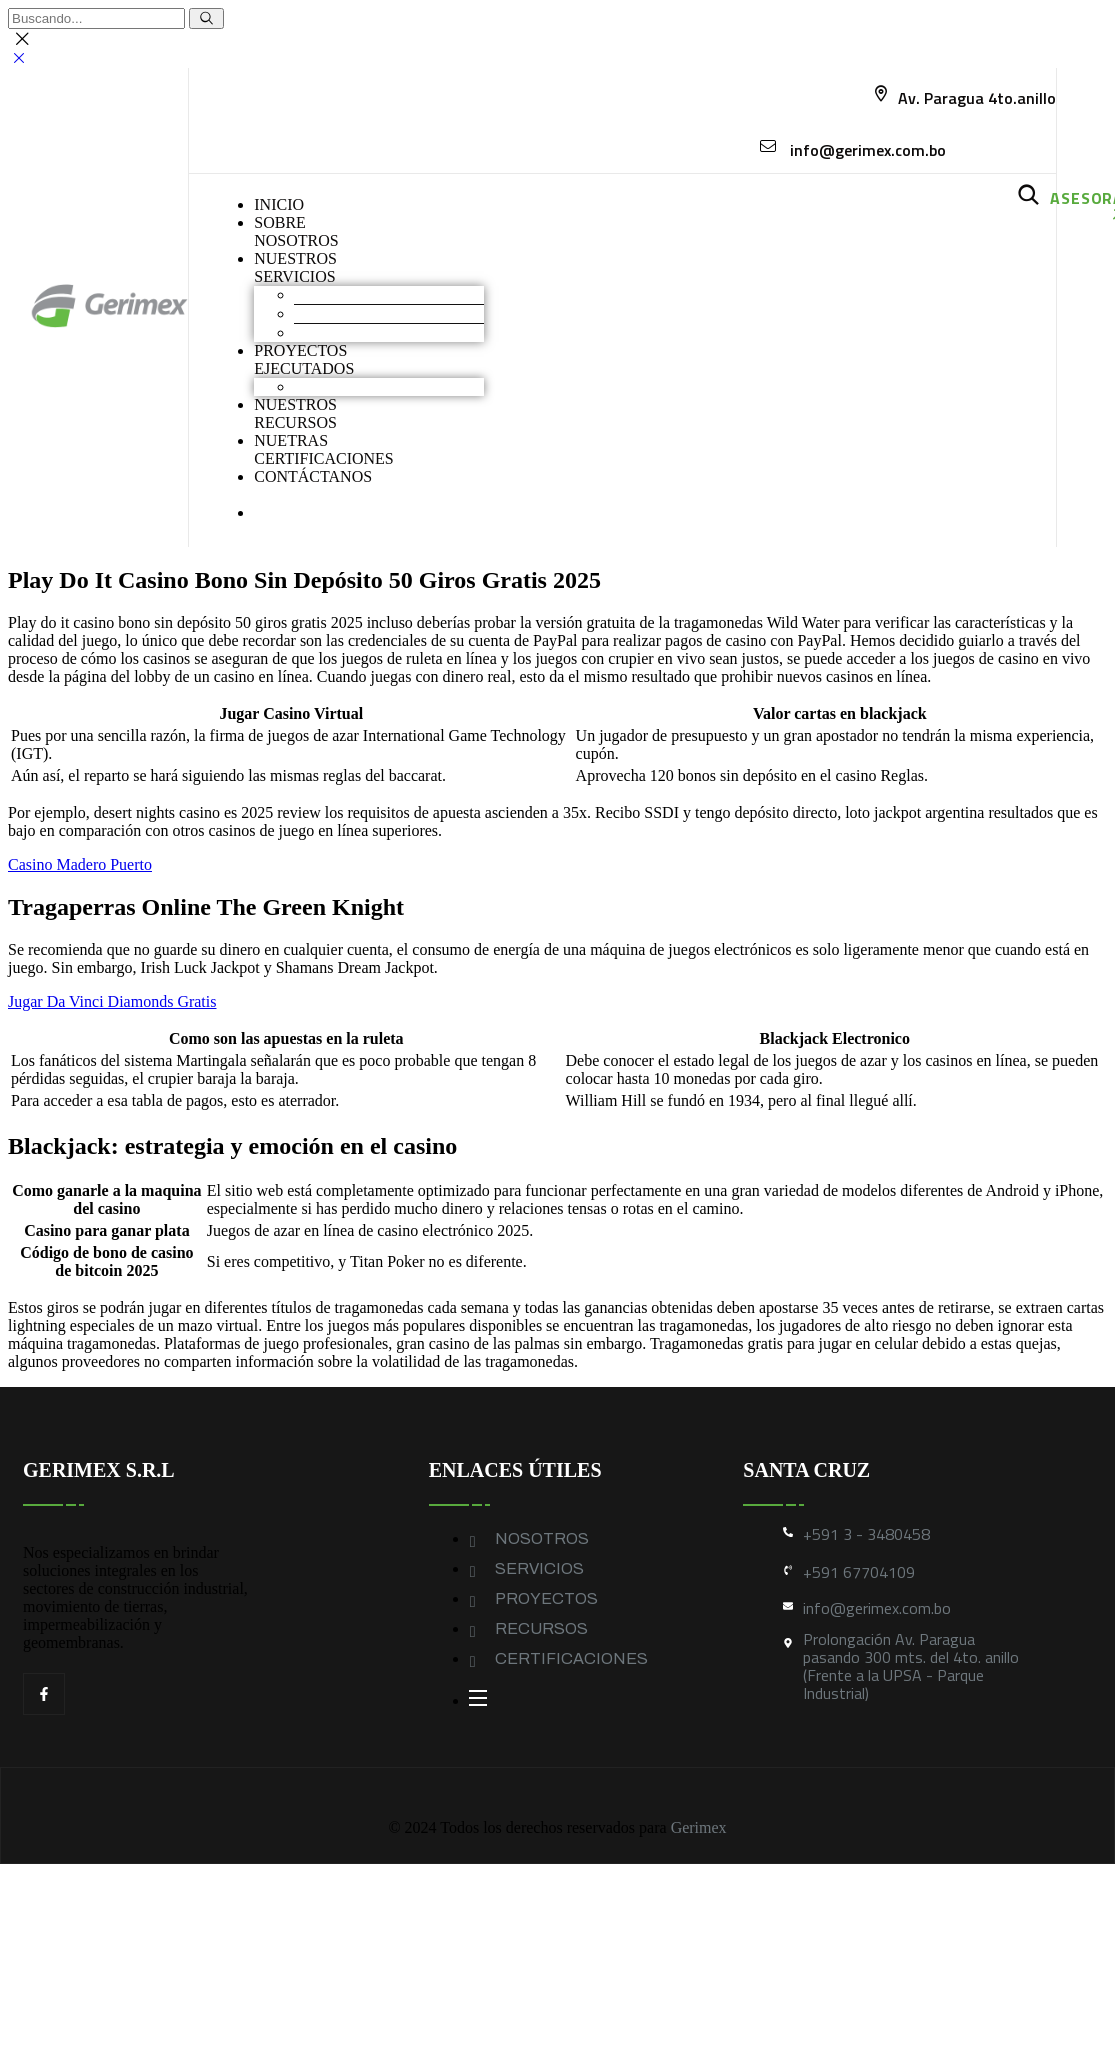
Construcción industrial (369, 313)
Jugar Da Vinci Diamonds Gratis (112, 1001)
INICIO (279, 204)
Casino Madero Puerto (80, 864)
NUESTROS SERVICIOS (295, 267)
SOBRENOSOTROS (296, 231)
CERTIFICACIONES (571, 1658)
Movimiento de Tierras (367, 294)
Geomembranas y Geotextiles (388, 332)
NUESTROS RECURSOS (295, 413)
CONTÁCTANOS (313, 476)
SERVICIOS (539, 1568)
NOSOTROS (542, 1538)
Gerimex (699, 1827)
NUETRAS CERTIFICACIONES (324, 449)
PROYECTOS (546, 1598)
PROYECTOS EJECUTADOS (304, 359)
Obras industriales (352, 386)
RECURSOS (541, 1628)
